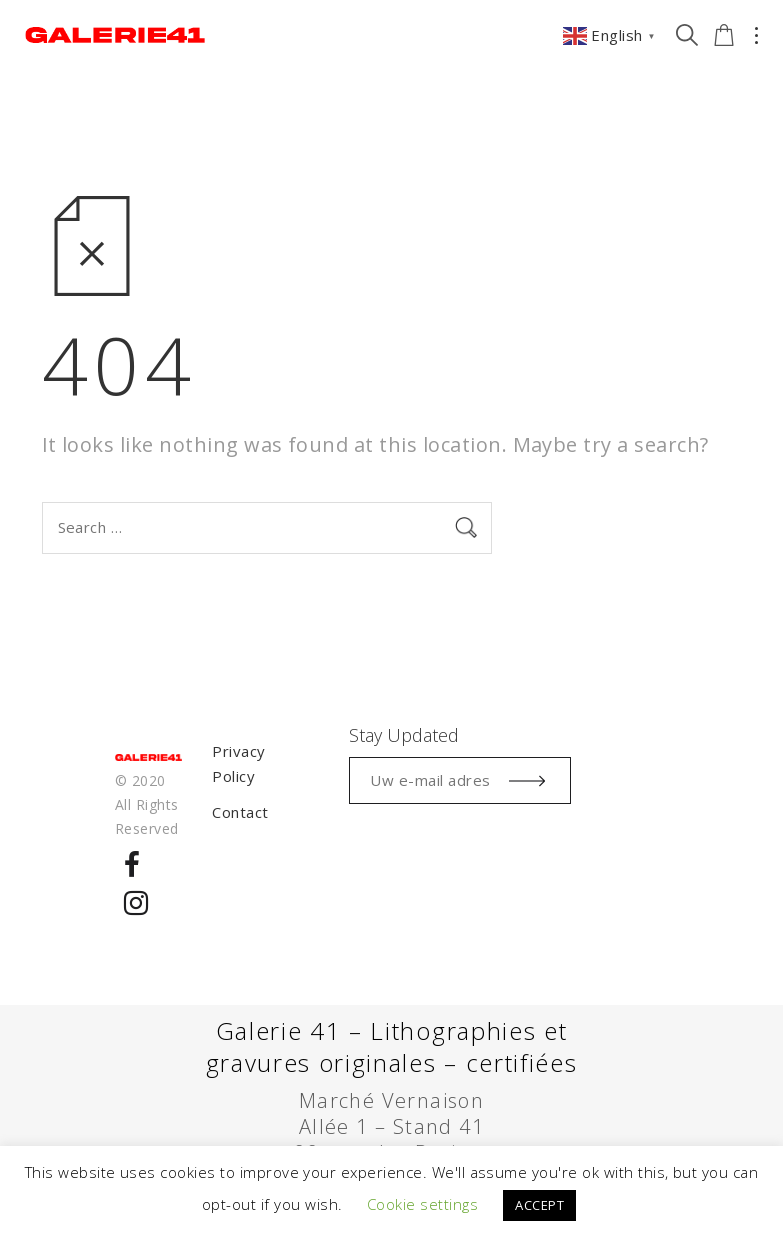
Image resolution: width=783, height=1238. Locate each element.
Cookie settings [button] (422, 1204)
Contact (240, 812)
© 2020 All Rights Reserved (147, 804)
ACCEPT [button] (539, 1205)
